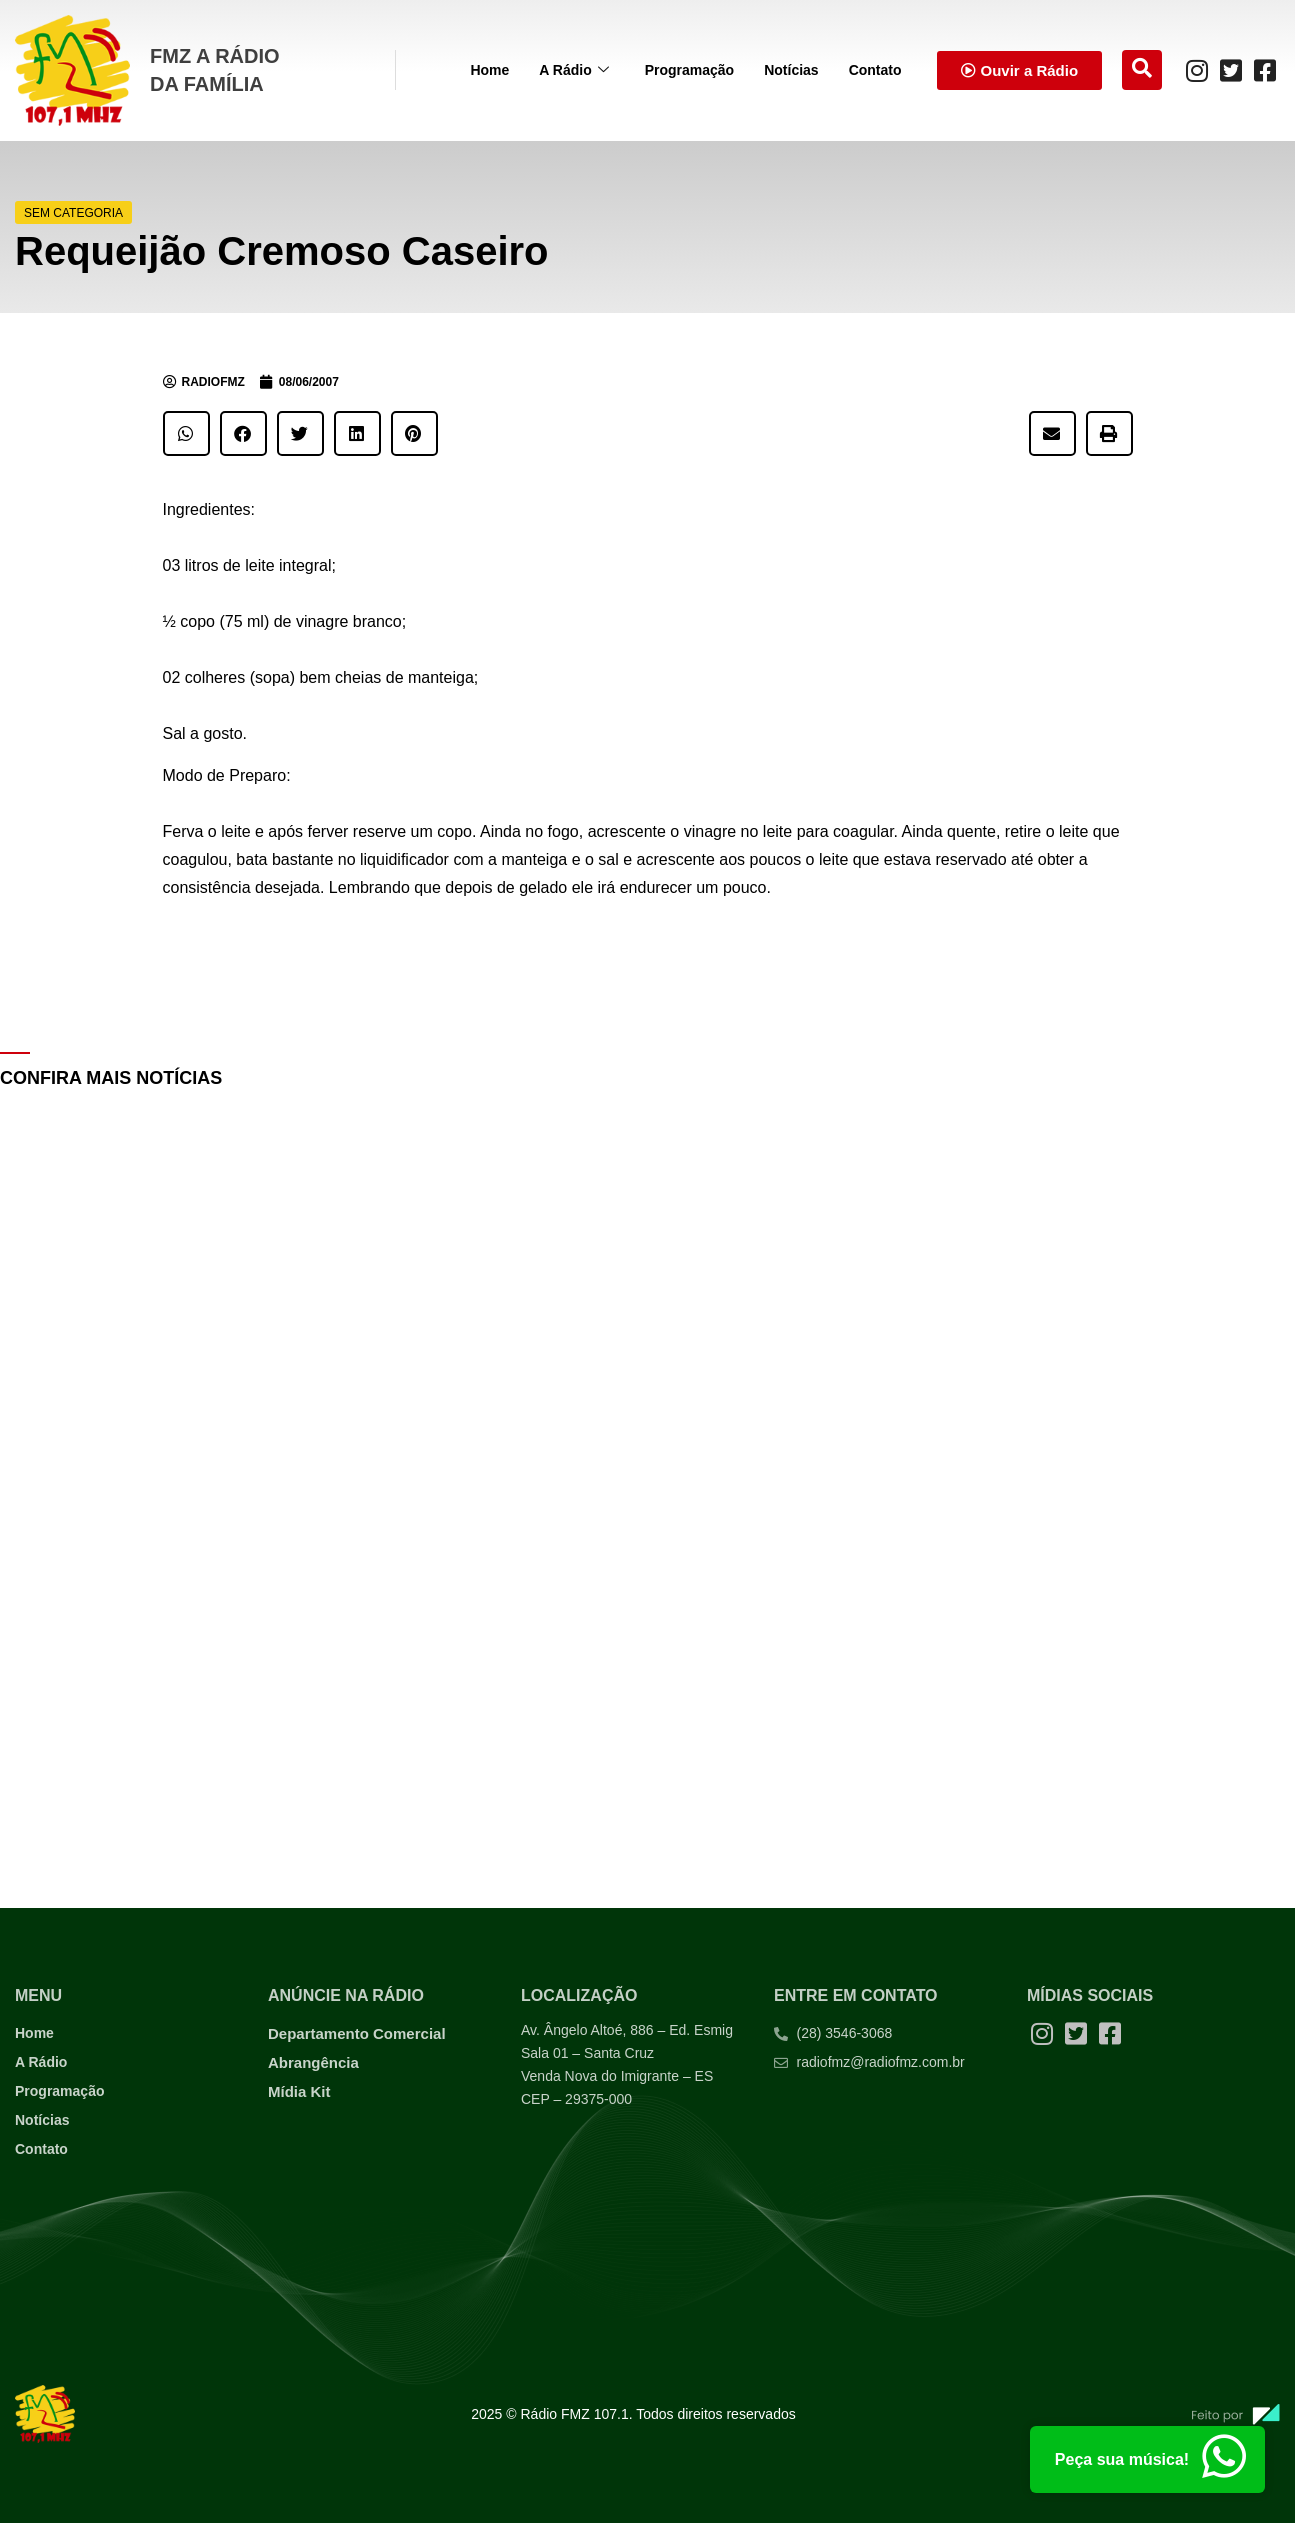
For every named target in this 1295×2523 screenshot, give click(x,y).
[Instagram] (1197, 70)
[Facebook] (1265, 70)
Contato (875, 70)
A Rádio (573, 70)
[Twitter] (1231, 70)
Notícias (791, 70)
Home (489, 70)
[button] (186, 433)
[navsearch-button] (1142, 70)
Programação (689, 70)
